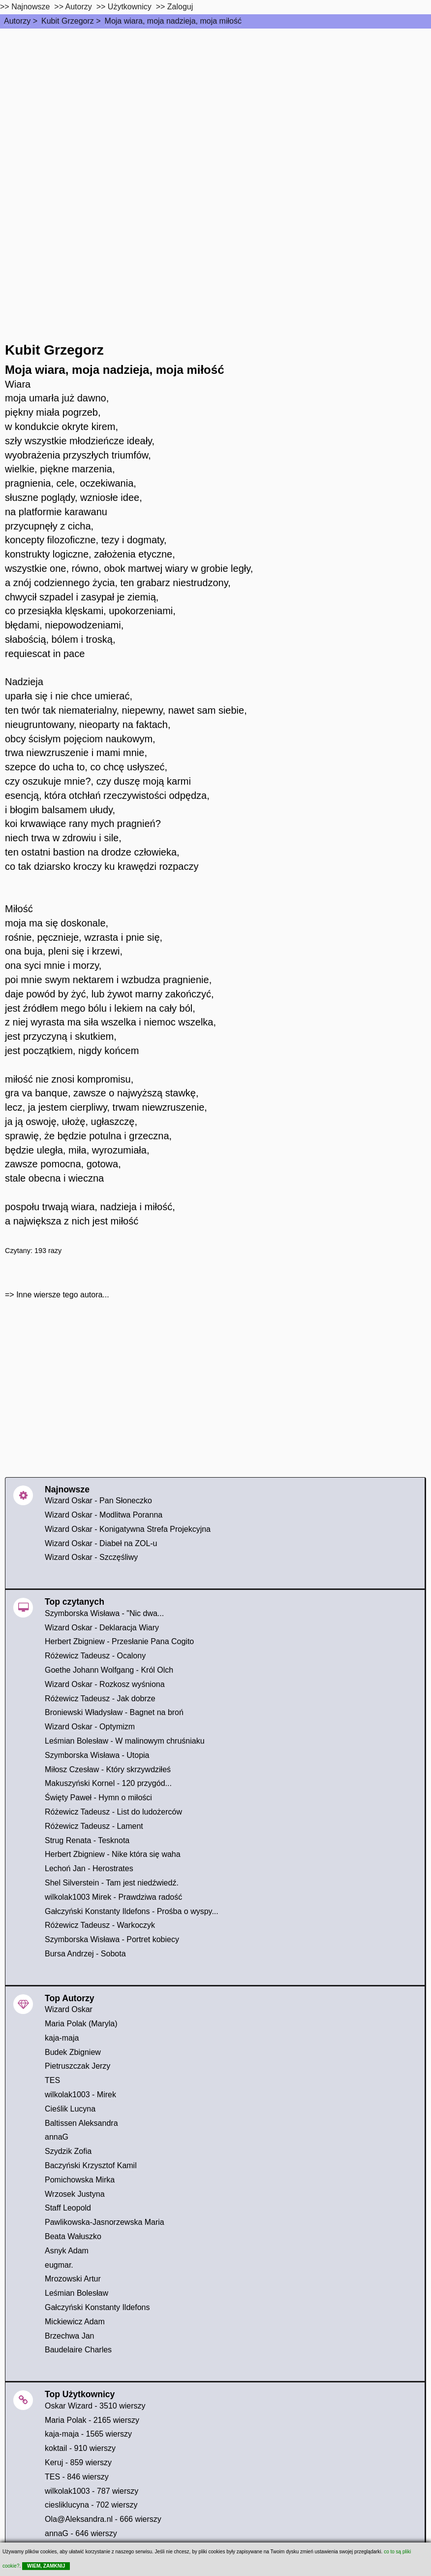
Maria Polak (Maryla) (81, 2023)
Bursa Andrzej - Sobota (85, 1953)
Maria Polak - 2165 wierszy (92, 2420)
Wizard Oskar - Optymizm (90, 1726)
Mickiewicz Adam (75, 2321)
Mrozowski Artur (73, 2279)
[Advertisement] (215, 102)
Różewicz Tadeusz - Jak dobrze (100, 1698)
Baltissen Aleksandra (81, 2123)
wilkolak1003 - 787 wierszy (91, 2491)
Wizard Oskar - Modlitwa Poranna (103, 1515)
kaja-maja (62, 2038)
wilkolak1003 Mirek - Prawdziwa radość (113, 1897)
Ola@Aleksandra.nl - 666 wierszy (103, 2519)
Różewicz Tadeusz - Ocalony (95, 1655)
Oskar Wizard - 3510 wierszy (95, 2406)
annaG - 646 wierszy (81, 2533)
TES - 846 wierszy (77, 2477)
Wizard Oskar (68, 2009)
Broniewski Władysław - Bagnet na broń (114, 1712)
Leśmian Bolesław (76, 2293)
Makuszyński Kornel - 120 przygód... (108, 1783)
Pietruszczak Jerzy (77, 2066)
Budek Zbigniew (73, 2052)
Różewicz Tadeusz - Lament (94, 1826)
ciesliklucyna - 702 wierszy (91, 2505)
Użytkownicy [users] (130, 6)
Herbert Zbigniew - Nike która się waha (113, 1854)
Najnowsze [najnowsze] (30, 6)
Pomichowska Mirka (80, 2180)
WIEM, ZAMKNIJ (46, 2566)
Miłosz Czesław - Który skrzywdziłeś (108, 1769)
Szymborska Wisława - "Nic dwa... (104, 1613)
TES (52, 2080)
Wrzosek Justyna (75, 2194)
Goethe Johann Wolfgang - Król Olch (109, 1670)
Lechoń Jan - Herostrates (89, 1868)
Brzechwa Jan (69, 2336)
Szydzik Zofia (68, 2151)
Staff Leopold (68, 2208)
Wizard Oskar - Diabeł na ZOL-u (101, 1543)
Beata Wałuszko (73, 2236)
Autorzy (17, 21)
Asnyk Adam (67, 2250)
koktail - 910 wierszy (80, 2448)
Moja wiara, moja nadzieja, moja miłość (173, 21)
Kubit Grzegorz (67, 21)
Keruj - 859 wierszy (78, 2462)
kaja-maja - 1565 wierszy (88, 2434)
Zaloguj (180, 6)
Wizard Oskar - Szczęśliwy (91, 1557)
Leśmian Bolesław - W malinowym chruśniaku (125, 1741)
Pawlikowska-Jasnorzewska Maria (104, 2222)
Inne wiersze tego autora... (62, 1294)
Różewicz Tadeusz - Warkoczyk (100, 1925)
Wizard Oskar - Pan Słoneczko (98, 1500)
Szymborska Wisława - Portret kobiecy (112, 1939)
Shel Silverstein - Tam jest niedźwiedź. (112, 1883)
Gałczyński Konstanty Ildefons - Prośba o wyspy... (131, 1911)
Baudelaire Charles (78, 2349)
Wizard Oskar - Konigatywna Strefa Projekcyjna (128, 1529)
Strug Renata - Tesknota (87, 1840)
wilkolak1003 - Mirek (80, 2094)
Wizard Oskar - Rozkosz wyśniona (105, 1684)
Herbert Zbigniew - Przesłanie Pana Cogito (119, 1641)
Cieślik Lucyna (70, 2109)
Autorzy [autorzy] (78, 6)
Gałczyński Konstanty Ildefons (97, 2307)
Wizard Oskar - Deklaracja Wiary (102, 1627)
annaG (56, 2137)
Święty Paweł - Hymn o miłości (98, 1797)
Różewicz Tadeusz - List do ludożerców (113, 1812)
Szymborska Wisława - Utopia (97, 1755)
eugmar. (59, 2265)
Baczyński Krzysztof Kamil (91, 2165)
